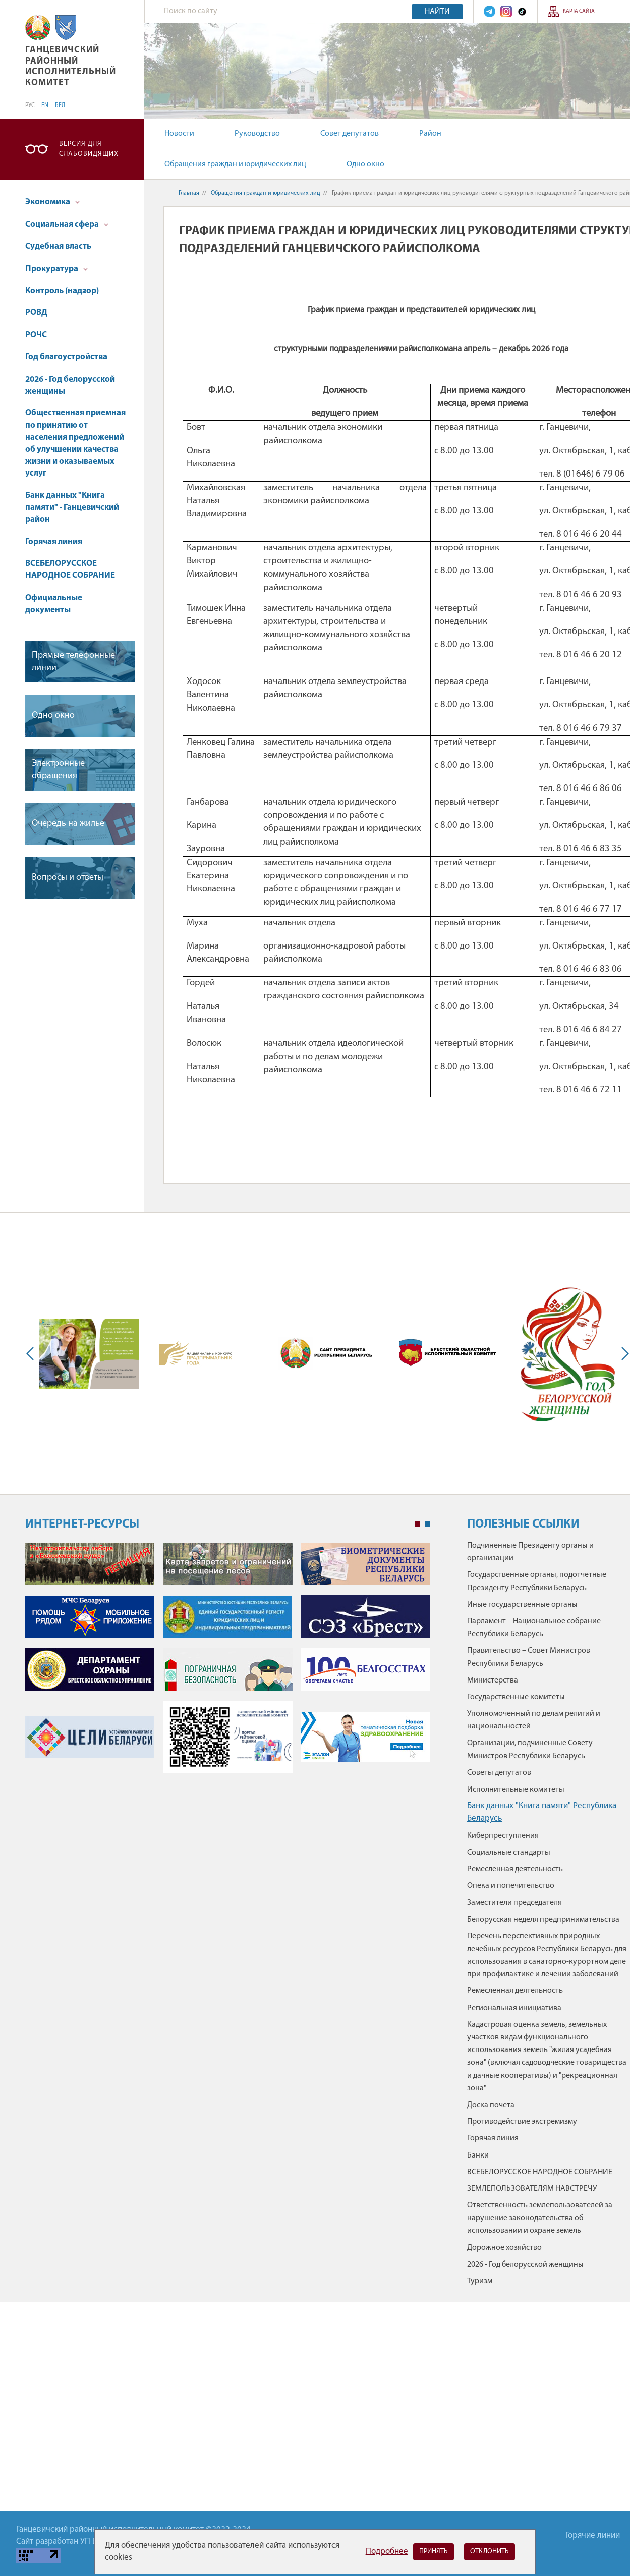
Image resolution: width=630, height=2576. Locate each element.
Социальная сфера (66, 224)
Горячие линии (592, 2535)
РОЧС (36, 335)
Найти (437, 12)
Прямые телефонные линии (73, 662)
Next (623, 1353)
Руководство (257, 134)
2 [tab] (427, 1524)
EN (44, 105)
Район (430, 134)
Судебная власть (58, 246)
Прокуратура (56, 269)
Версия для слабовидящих (89, 149)
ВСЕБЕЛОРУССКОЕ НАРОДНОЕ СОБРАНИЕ (70, 569)
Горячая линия (53, 542)
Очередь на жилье (68, 823)
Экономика (52, 202)
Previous (32, 1353)
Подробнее (387, 2551)
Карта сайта (579, 11)
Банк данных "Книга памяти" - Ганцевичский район (72, 507)
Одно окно (365, 164)
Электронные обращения (58, 770)
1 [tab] (417, 1524)
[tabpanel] (227, 1663)
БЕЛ (60, 105)
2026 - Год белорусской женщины (70, 385)
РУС (30, 105)
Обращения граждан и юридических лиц (235, 164)
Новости (179, 134)
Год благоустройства (66, 357)
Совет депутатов (349, 134)
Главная (189, 193)
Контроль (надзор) (62, 291)
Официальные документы (53, 604)
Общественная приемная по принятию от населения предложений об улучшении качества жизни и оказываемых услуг (75, 443)
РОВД (36, 312)
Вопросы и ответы (67, 877)
